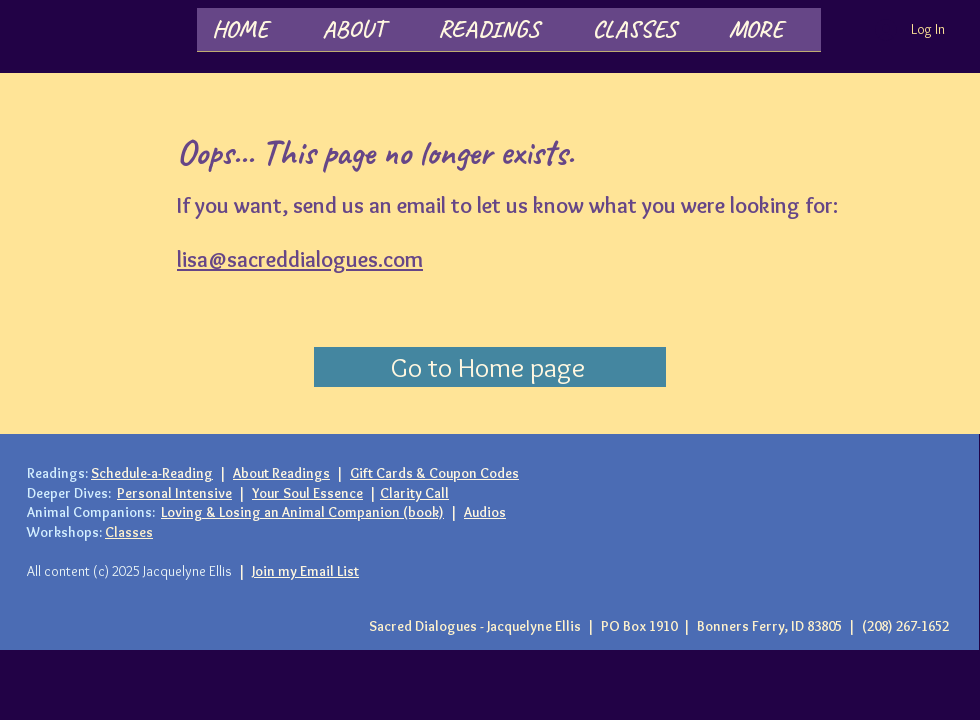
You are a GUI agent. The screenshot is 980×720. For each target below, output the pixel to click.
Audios (485, 512)
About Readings (281, 473)
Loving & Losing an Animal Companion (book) (302, 512)
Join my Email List (305, 571)
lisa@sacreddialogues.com (300, 259)
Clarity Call (414, 493)
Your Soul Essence (307, 493)
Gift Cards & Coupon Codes (434, 473)
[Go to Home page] (490, 367)
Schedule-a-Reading (152, 473)
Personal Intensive (174, 493)
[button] (365, 36)
